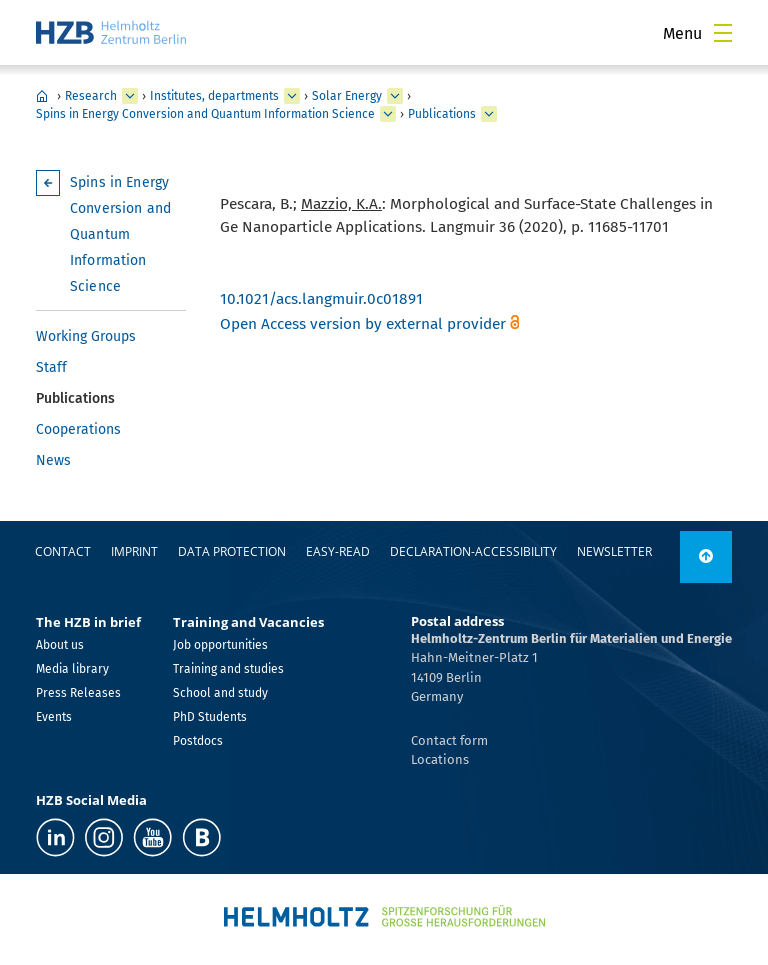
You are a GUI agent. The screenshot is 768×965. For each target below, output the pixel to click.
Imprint (134, 551)
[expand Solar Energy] (395, 96)
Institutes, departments (214, 96)
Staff (51, 367)
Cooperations (78, 429)
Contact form (449, 740)
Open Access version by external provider (363, 324)
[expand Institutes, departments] (292, 96)
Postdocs (198, 741)
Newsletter (614, 551)
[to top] (706, 557)
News (53, 460)
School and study (220, 693)
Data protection (232, 551)
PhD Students (210, 717)
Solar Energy (347, 96)
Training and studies (228, 669)
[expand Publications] (489, 114)
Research (91, 96)
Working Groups (86, 336)
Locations (440, 759)
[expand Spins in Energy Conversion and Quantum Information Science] (388, 114)
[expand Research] (130, 96)
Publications (442, 114)
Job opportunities (220, 645)
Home (42, 96)
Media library (72, 669)
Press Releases (78, 693)
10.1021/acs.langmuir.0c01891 (321, 299)
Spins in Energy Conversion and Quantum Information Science (205, 114)
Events (54, 717)
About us (60, 645)
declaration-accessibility (473, 551)
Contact (63, 551)
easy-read (338, 551)
